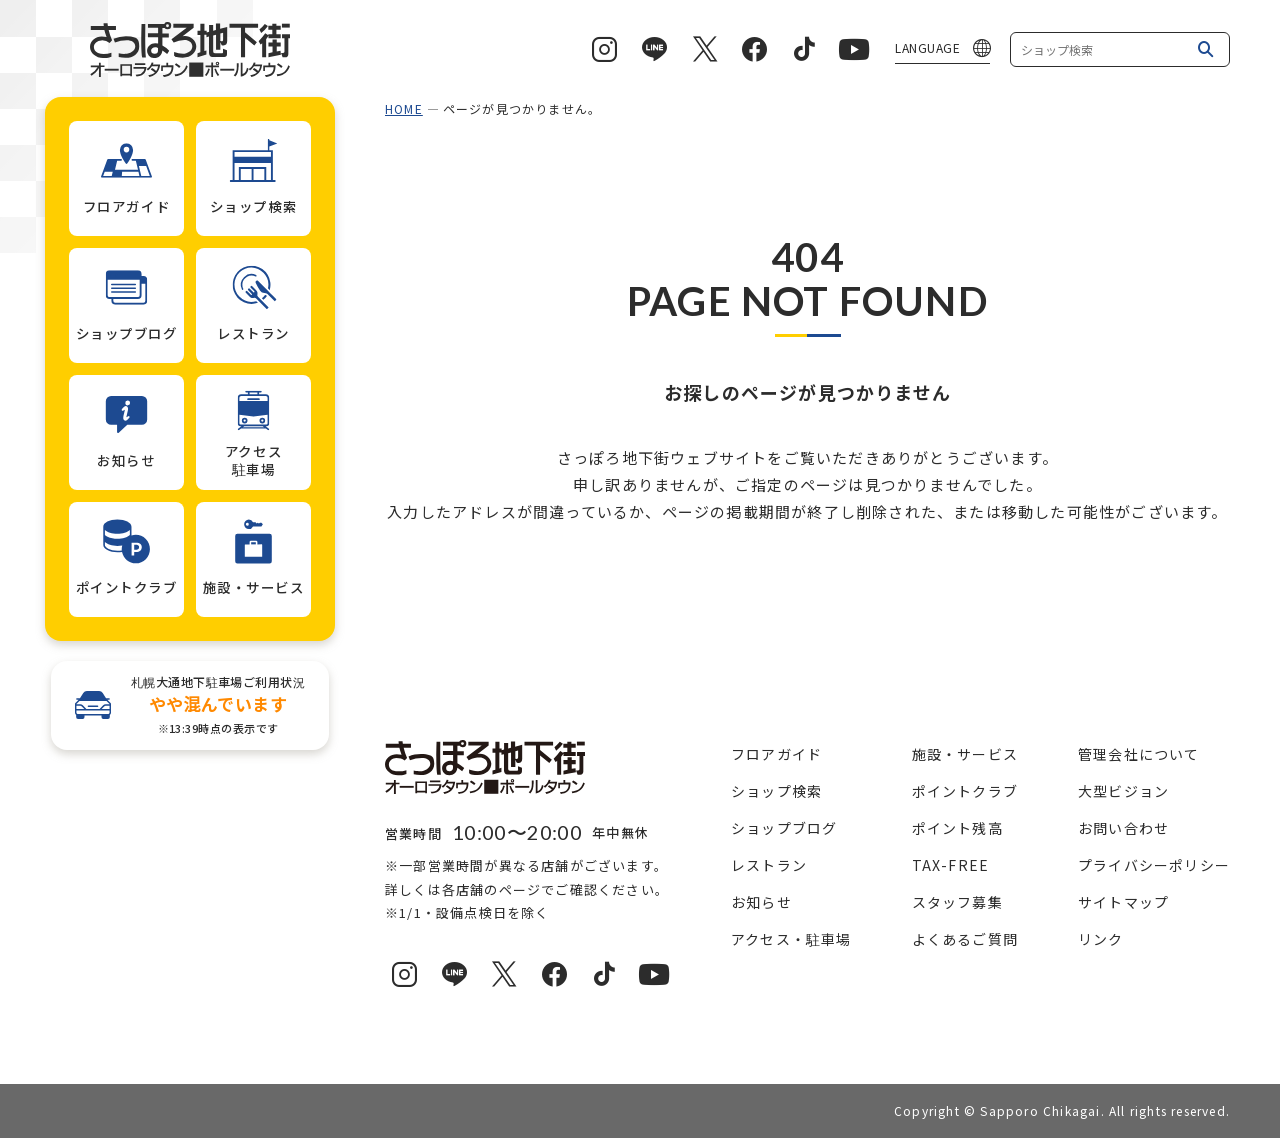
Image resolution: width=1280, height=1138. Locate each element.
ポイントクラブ (965, 791)
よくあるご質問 (965, 939)
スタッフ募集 (957, 902)
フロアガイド (776, 754)
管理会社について (1139, 754)
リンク (1101, 939)
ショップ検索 (776, 791)
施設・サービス (965, 754)
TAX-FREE (951, 865)
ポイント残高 (957, 828)
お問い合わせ (1123, 828)
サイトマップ (1123, 902)
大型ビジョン (1123, 791)
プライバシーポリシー (1154, 865)
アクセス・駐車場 (791, 939)
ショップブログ (784, 828)
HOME (404, 108)
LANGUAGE (927, 47)
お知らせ (761, 902)
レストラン (769, 865)
